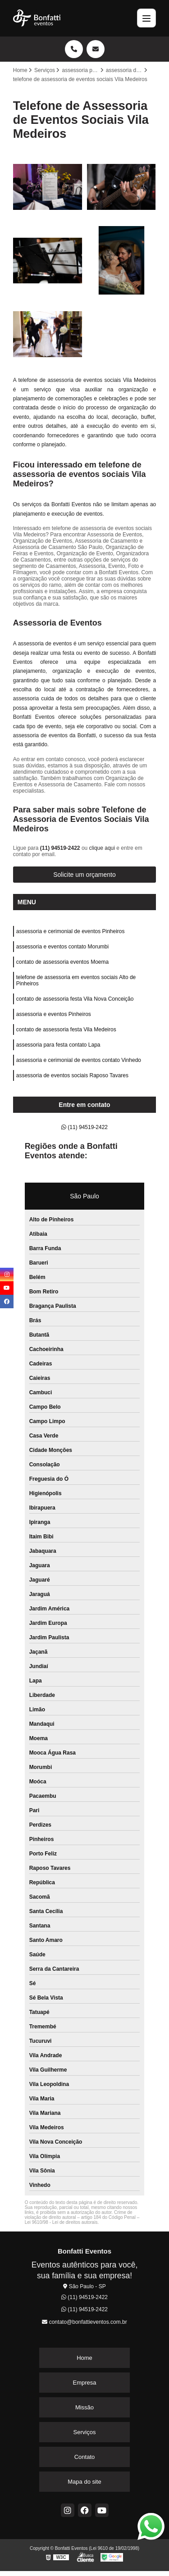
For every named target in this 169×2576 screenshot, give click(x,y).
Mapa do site (84, 2481)
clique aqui (102, 848)
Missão (84, 2407)
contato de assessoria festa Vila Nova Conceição (75, 999)
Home (84, 2357)
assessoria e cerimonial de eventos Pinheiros (70, 931)
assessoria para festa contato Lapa (58, 1045)
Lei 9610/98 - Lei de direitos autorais (61, 2222)
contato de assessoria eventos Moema (62, 962)
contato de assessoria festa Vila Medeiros (66, 1029)
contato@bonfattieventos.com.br (84, 2322)
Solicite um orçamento (84, 874)
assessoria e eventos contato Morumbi (62, 946)
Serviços (84, 2432)
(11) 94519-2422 (61, 848)
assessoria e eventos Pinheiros (53, 1014)
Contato (84, 2457)
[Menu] (146, 18)
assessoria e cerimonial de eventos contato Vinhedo (78, 1060)
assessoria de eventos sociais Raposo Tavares (72, 1075)
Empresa (84, 2382)
